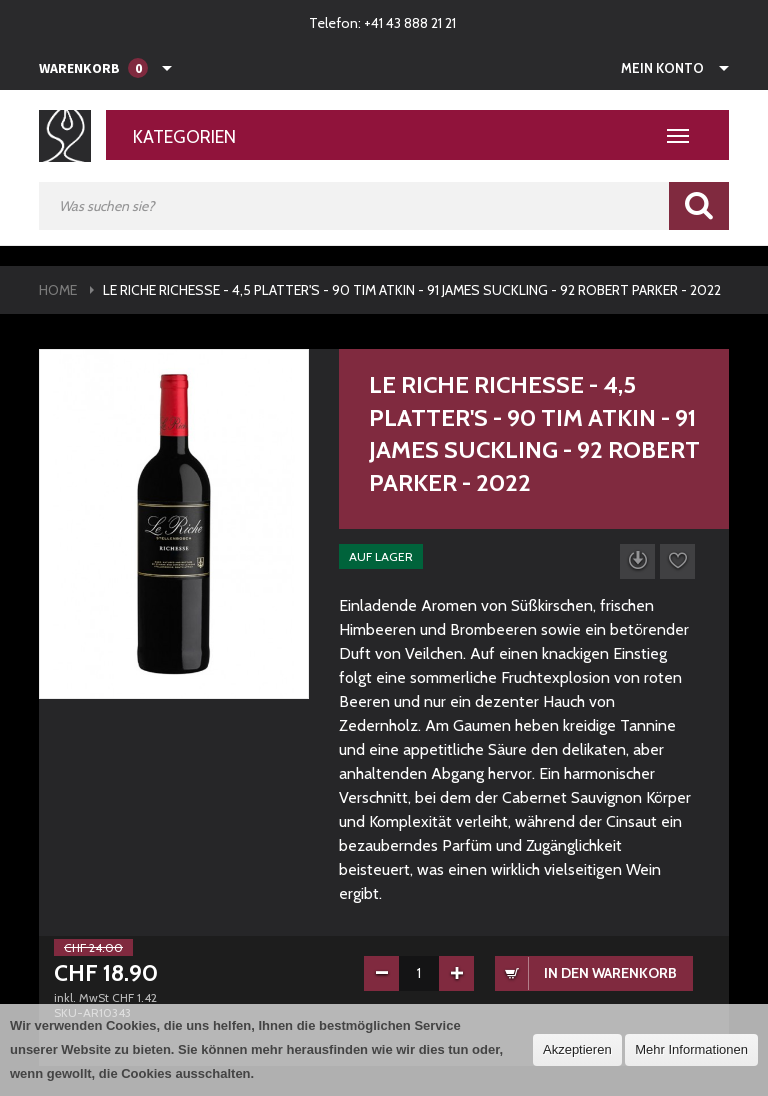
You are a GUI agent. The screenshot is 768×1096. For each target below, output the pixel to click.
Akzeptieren (577, 1049)
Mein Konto (662, 68)
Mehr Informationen (691, 1049)
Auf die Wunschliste (677, 561)
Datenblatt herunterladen (637, 561)
